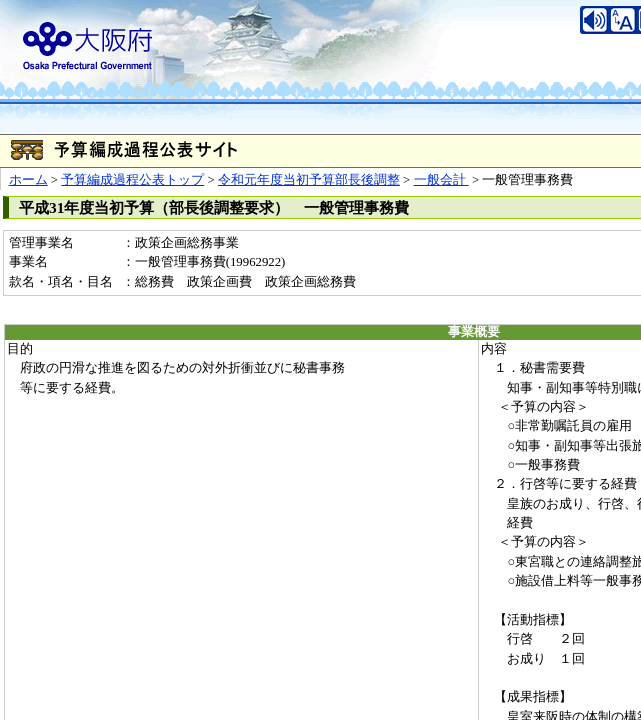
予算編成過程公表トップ (132, 180)
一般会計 (441, 180)
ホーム (28, 180)
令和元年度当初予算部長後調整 (309, 180)
